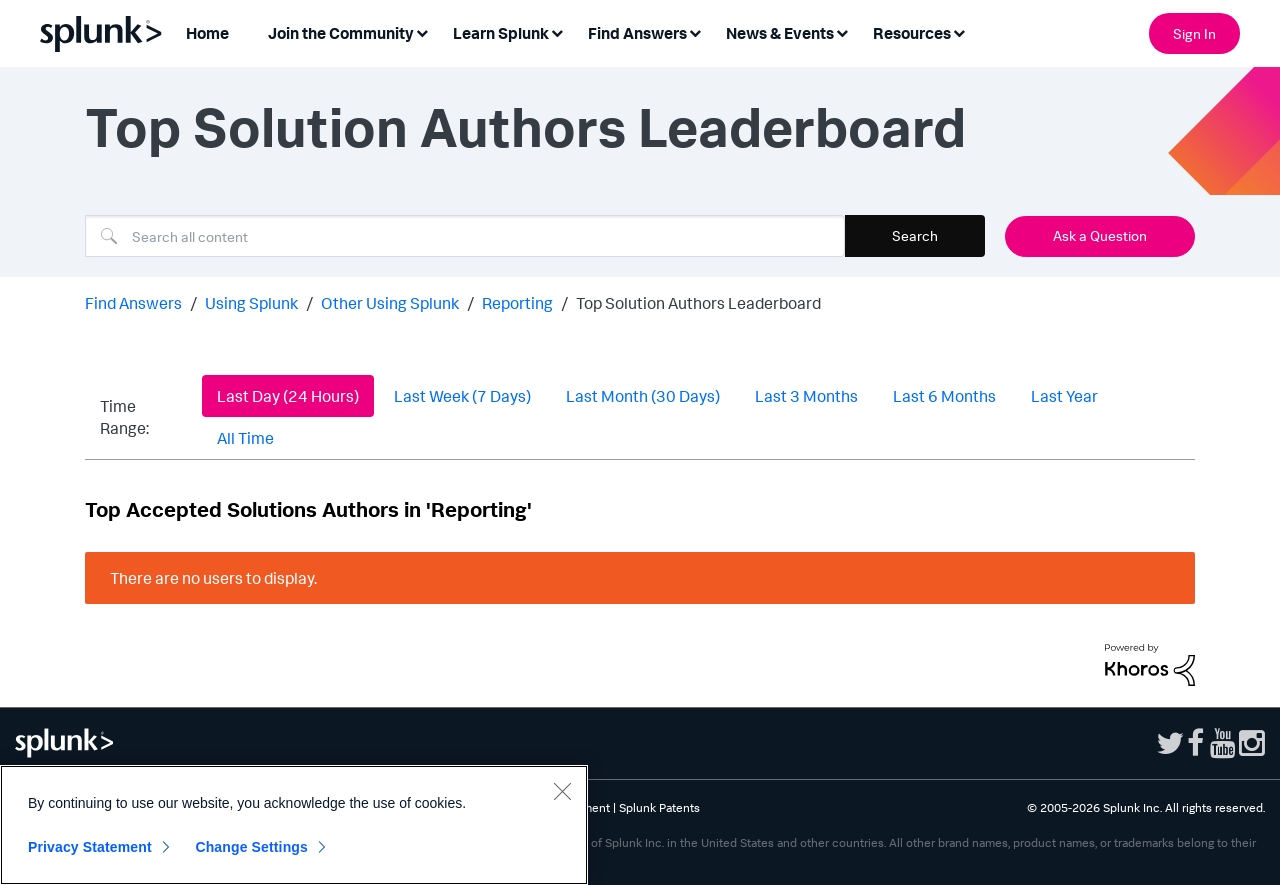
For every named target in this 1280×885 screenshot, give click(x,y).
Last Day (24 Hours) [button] (288, 396)
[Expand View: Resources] (959, 31)
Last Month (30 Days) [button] (643, 396)
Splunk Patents (659, 807)
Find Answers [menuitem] (637, 33)
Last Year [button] (1064, 396)
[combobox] (465, 236)
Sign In (1194, 33)
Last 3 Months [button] (806, 396)
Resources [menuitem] (912, 33)
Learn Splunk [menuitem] (501, 33)
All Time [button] (245, 438)
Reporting (517, 303)
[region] (294, 825)
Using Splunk (251, 303)
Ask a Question (1100, 235)
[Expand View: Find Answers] (695, 31)
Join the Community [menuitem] (341, 33)
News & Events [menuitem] (780, 33)
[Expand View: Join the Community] (422, 31)
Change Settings (251, 847)
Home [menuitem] (207, 33)
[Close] (562, 791)
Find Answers (133, 303)
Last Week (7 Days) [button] (462, 396)
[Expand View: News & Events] (842, 31)
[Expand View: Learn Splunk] (557, 31)
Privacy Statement (90, 847)
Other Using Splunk (390, 303)
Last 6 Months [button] (944, 396)
